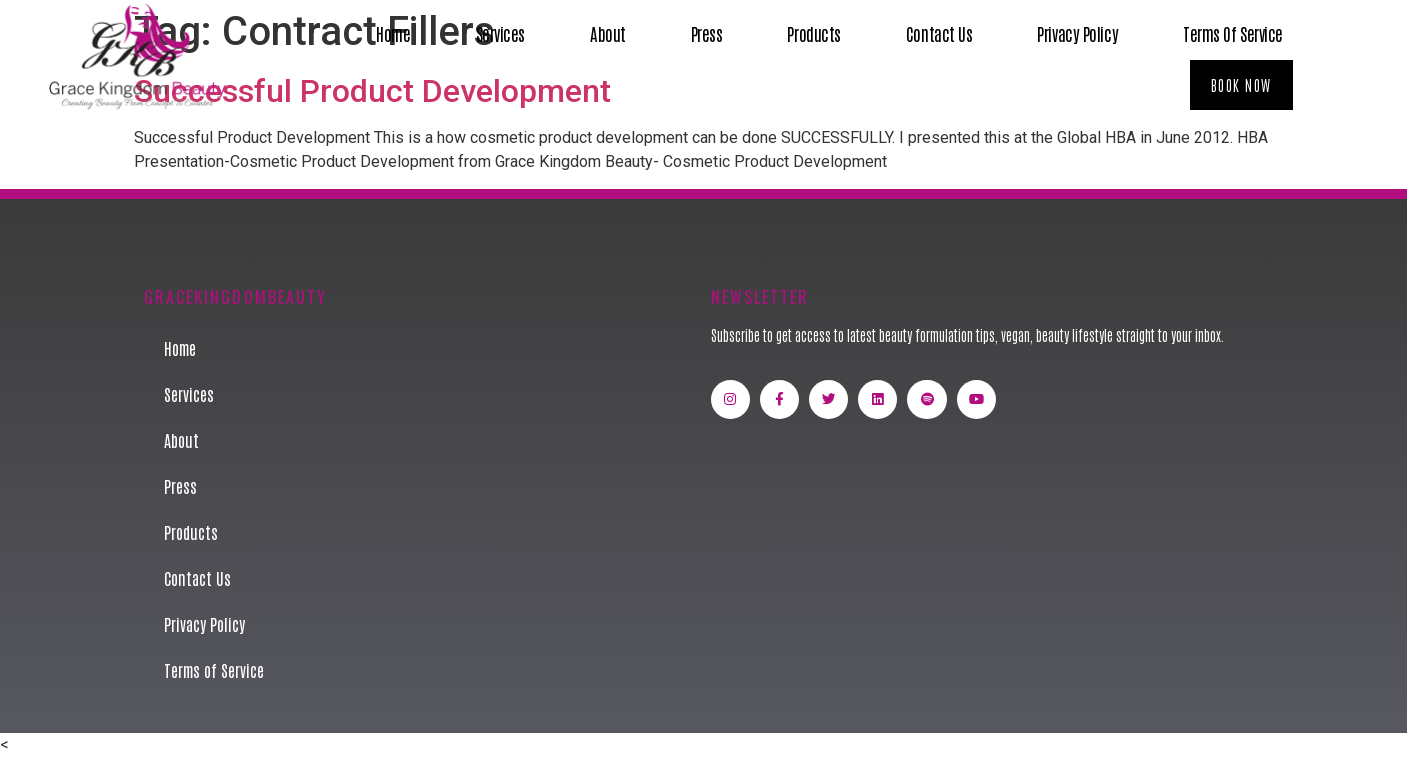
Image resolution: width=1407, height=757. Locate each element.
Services (500, 33)
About (608, 33)
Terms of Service (1233, 33)
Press (707, 33)
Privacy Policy (1077, 33)
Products (813, 33)
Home (393, 33)
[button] (1241, 85)
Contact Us (939, 33)
